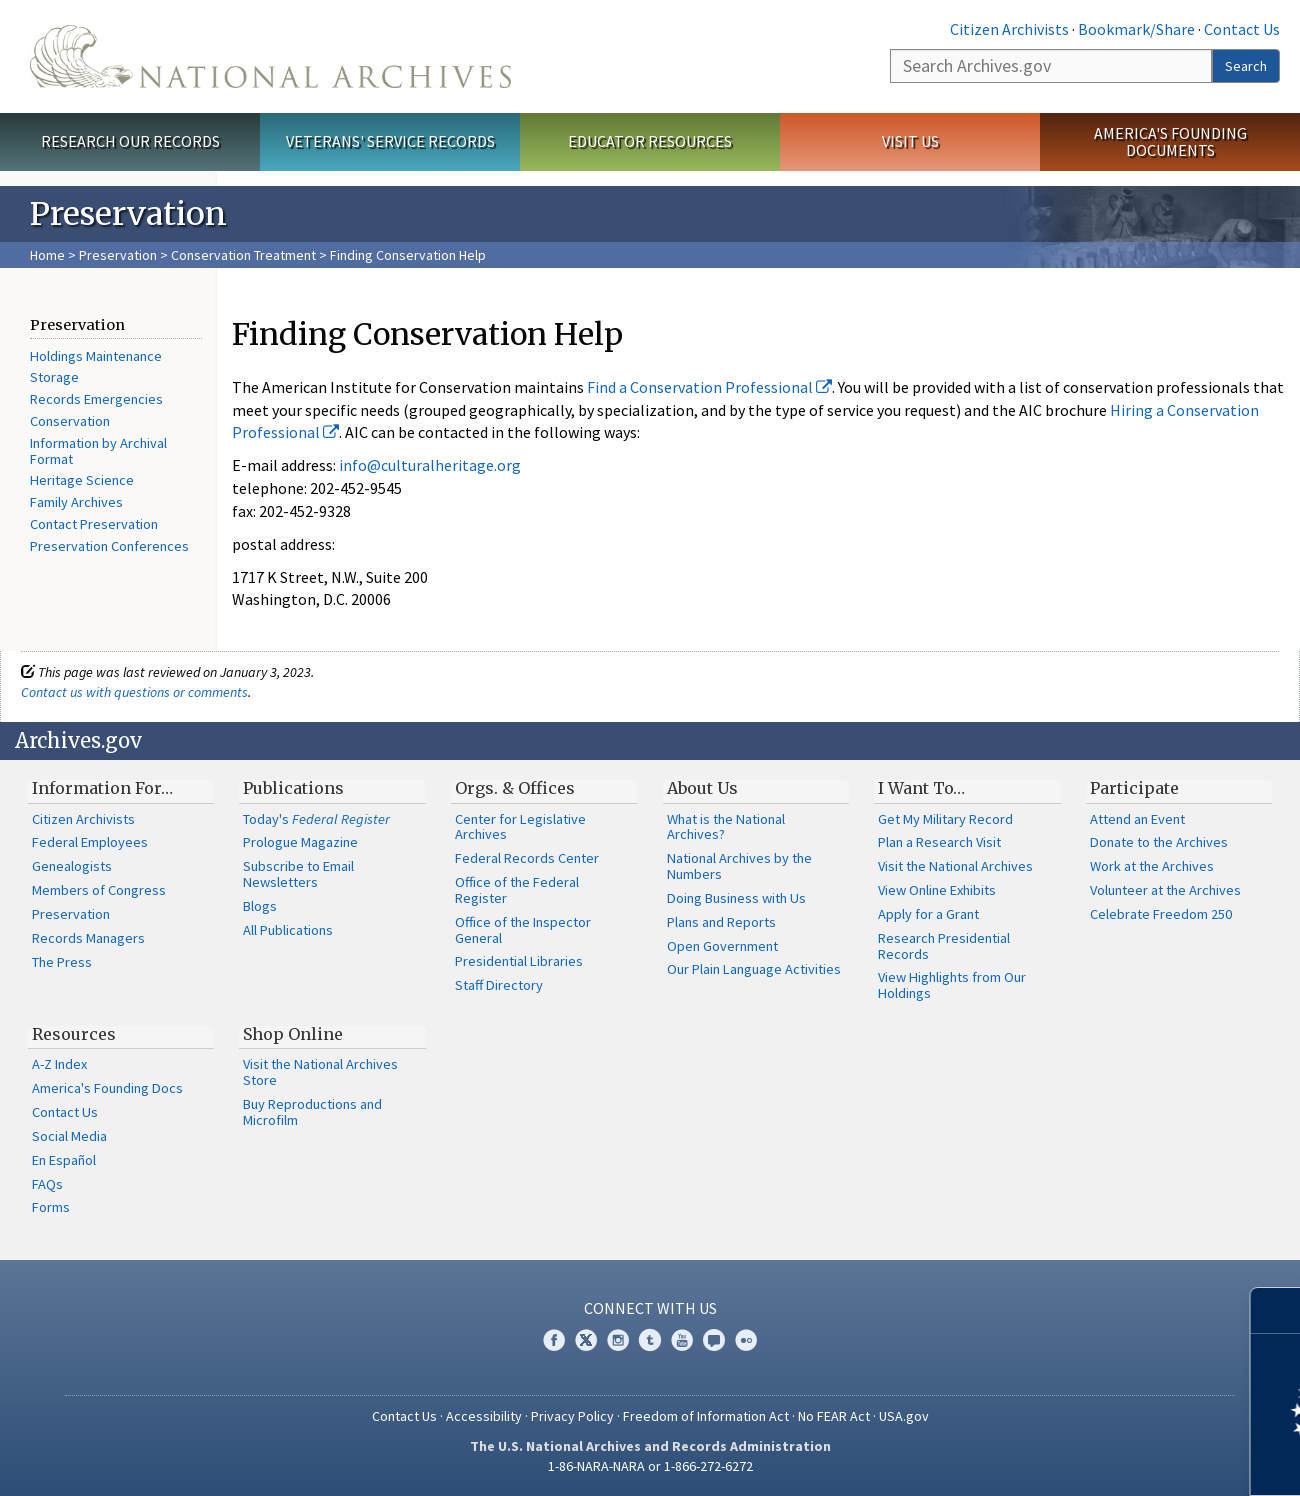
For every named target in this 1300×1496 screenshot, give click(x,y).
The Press (62, 962)
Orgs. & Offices (515, 788)
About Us (702, 788)
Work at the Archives (1152, 866)
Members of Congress (99, 890)
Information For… (102, 788)
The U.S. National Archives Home (270, 56)
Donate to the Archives (1159, 842)
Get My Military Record (945, 819)
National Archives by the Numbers (739, 866)
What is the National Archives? (726, 827)
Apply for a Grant (928, 914)
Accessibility (484, 1416)
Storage (54, 377)
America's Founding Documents (1170, 141)
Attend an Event (1137, 819)
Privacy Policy (572, 1416)
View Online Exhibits (937, 890)
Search (1246, 66)
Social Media (69, 1136)
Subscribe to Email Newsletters (298, 874)
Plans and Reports (721, 922)
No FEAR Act (834, 1416)
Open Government (722, 946)
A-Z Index (59, 1064)
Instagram (618, 1340)
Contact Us (1242, 29)
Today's (316, 819)
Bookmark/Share (1136, 29)
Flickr (746, 1340)
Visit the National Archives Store (320, 1072)
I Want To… (921, 788)
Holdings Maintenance (96, 356)
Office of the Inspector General (523, 930)
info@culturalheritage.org (430, 465)
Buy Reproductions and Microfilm (312, 1112)
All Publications (288, 930)
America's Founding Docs (107, 1088)
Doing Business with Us (736, 898)
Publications (293, 788)
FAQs (47, 1184)
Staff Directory (499, 985)
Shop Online (293, 1034)
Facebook (554, 1340)
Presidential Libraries (519, 961)
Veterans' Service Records (390, 141)
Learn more (1122, 1460)
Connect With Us (650, 1308)
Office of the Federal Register (517, 890)
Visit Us (910, 141)
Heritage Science (82, 480)
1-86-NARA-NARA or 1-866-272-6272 (650, 1466)
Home (47, 255)
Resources (74, 1034)
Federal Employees (90, 842)
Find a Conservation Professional (709, 387)
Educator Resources (650, 141)
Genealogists (72, 866)
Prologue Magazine (300, 842)
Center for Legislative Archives (520, 827)
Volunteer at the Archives (1165, 890)
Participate (1134, 788)
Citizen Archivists (1009, 29)
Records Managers (88, 938)
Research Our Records (130, 141)
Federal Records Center (527, 858)
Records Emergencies (96, 399)
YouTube (682, 1340)
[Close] (1276, 1310)
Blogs (260, 906)
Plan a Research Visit (939, 842)
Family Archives (76, 502)
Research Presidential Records (944, 946)
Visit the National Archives (955, 866)
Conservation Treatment (243, 255)
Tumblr (650, 1340)
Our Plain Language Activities (754, 969)
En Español (64, 1160)
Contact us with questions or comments (134, 692)
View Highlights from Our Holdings (952, 985)
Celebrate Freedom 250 (1161, 914)
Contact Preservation (94, 524)
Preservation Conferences (109, 546)
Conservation (70, 421)
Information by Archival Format (98, 451)
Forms (51, 1207)
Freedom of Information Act (706, 1416)
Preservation (118, 255)
